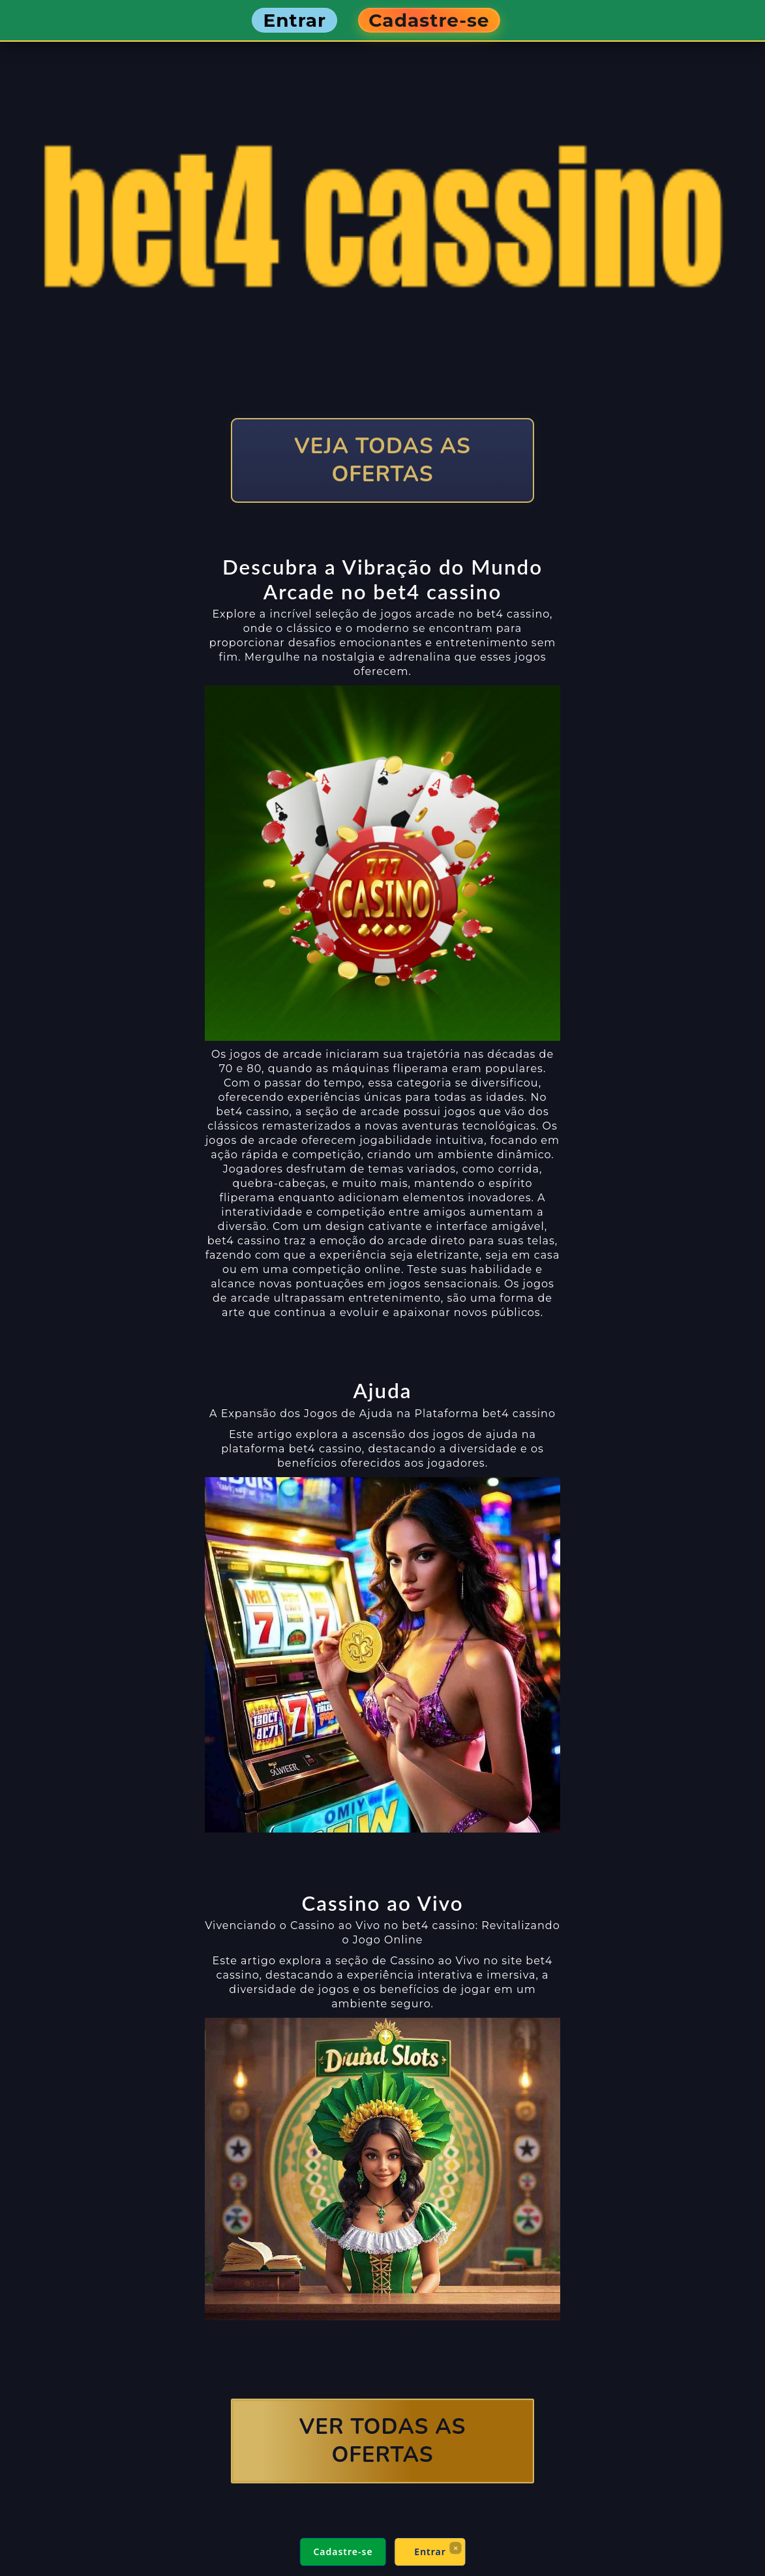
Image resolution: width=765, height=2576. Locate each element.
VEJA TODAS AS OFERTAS (382, 460)
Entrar (430, 2551)
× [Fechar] (455, 2548)
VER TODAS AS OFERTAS (382, 2441)
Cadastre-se (342, 2551)
